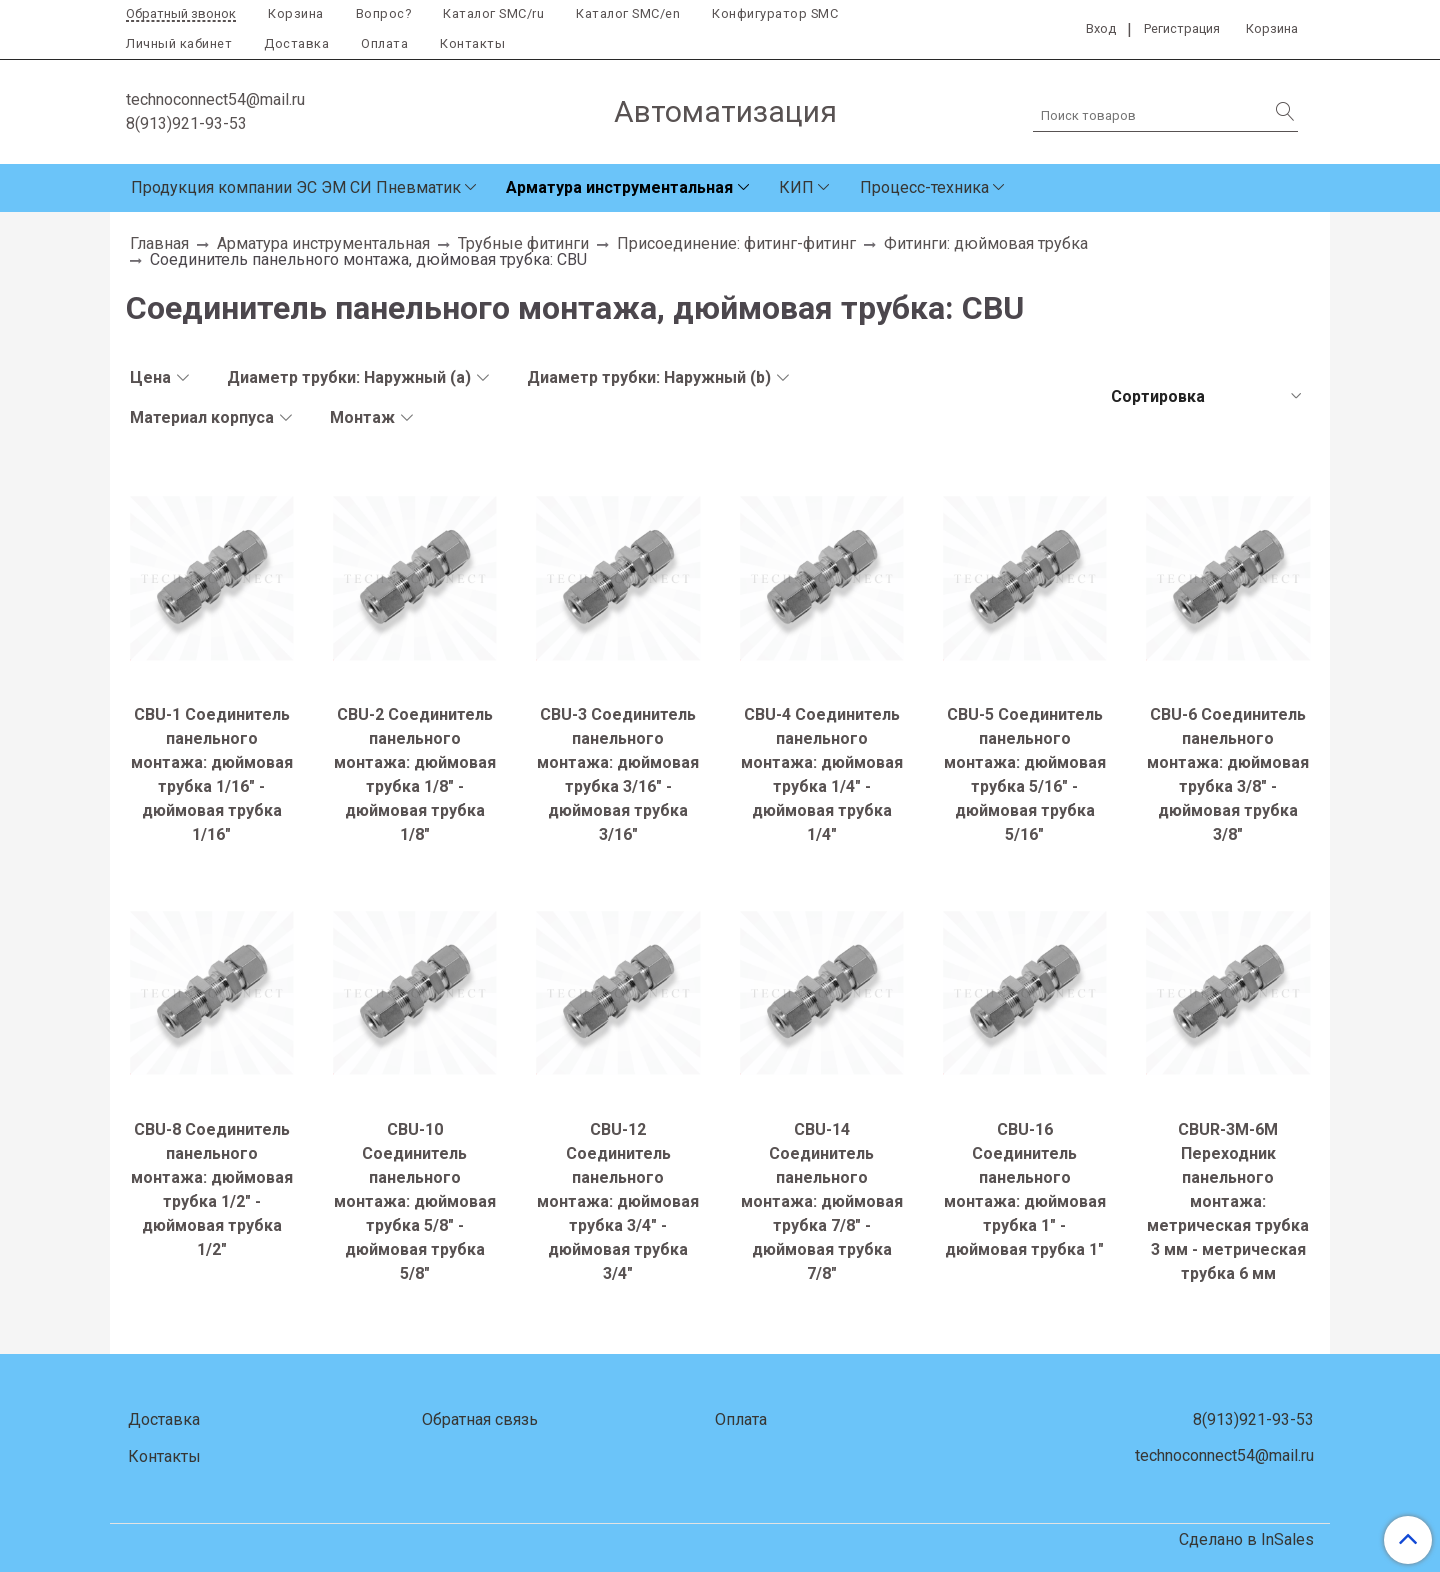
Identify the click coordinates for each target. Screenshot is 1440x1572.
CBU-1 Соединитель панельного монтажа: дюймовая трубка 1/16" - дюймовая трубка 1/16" (212, 774)
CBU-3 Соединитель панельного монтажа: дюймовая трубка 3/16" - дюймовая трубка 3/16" (618, 774)
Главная (159, 243)
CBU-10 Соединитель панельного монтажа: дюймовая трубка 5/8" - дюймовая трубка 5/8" (415, 1201)
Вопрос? (384, 13)
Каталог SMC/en (628, 13)
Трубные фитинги (523, 243)
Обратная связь (480, 1419)
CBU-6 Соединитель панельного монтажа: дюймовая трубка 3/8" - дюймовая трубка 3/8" (1228, 774)
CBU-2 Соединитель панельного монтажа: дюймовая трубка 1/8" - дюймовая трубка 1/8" (415, 774)
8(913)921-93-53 (186, 123)
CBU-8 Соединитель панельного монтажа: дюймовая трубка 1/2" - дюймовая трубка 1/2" (212, 1189)
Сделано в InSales (1246, 1540)
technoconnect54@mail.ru (215, 99)
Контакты (472, 43)
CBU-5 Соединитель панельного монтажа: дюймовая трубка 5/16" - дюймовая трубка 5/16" (1025, 774)
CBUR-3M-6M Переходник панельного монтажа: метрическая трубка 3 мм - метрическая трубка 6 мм (1228, 1201)
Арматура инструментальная (619, 187)
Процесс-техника (924, 187)
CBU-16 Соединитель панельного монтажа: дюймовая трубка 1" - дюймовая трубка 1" (1025, 1189)
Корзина (296, 13)
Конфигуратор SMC (775, 13)
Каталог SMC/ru (493, 13)
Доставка (296, 43)
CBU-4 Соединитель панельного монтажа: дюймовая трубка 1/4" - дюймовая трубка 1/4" (822, 774)
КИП (796, 187)
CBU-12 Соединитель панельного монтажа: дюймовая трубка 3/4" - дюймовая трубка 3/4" (618, 1201)
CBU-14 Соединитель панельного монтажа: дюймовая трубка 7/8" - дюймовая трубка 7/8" (822, 1201)
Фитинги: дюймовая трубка (986, 243)
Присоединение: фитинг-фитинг (736, 243)
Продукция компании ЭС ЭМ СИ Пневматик (296, 187)
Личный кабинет (179, 43)
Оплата (384, 43)
